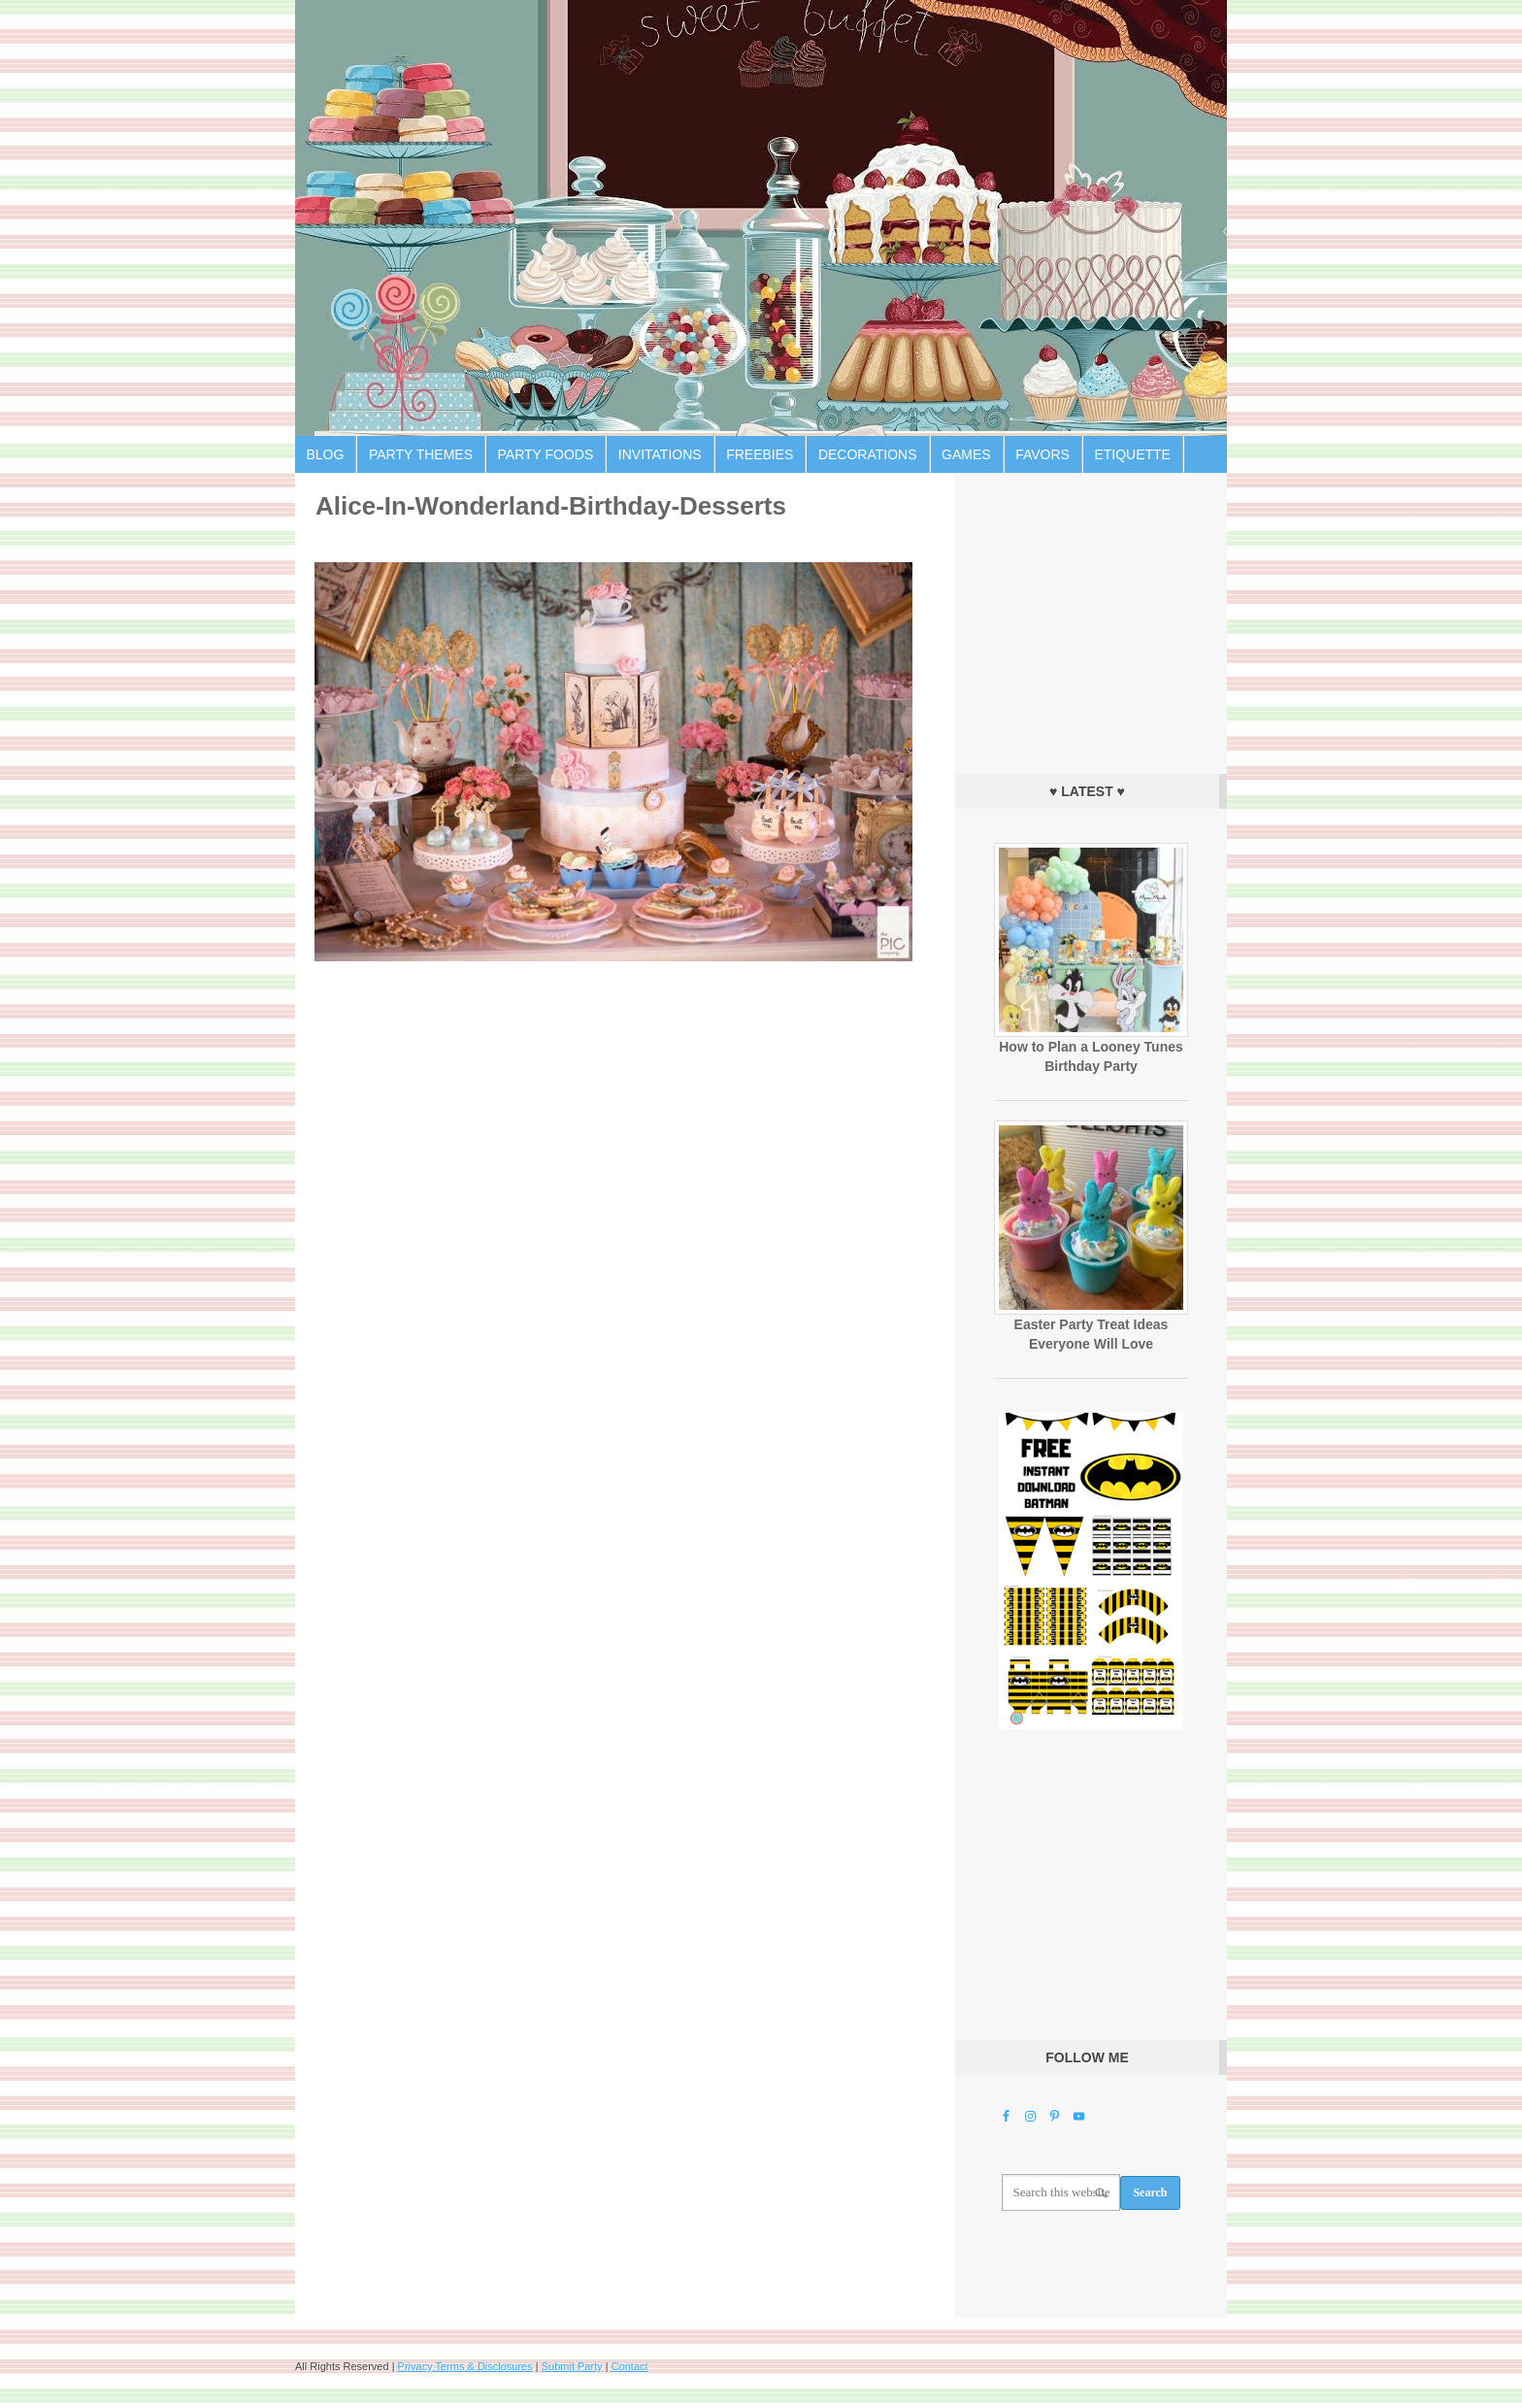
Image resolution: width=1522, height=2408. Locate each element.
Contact (630, 2366)
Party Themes (421, 454)
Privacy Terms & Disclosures (465, 2366)
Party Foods (546, 454)
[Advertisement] (1091, 618)
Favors (1042, 454)
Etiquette (1132, 454)
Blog (326, 454)
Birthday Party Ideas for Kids (761, 218)
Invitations (660, 454)
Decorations (867, 454)
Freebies (759, 454)
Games (966, 454)
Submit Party (572, 2366)
